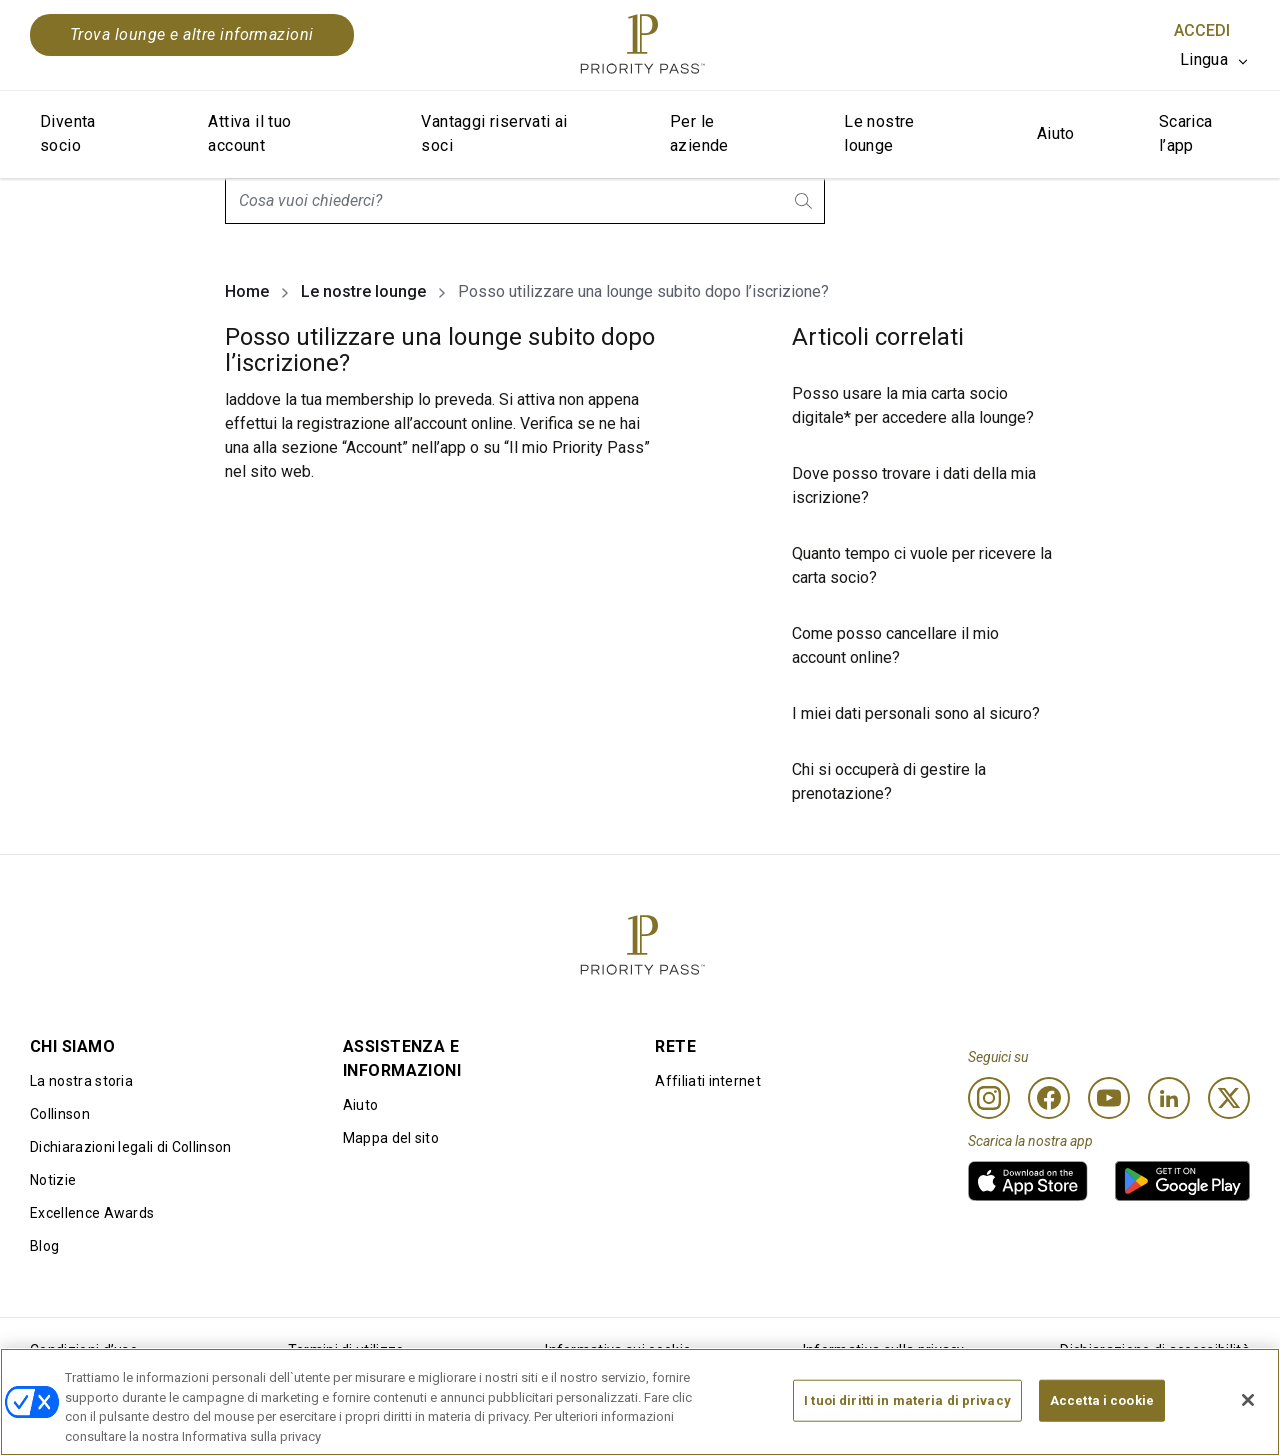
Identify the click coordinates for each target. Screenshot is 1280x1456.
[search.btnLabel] (805, 201)
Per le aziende (699, 133)
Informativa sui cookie (618, 1350)
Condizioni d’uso (84, 1350)
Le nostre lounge (879, 133)
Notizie (53, 1180)
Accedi (1202, 30)
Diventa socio (68, 133)
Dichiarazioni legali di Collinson (131, 1147)
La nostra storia (81, 1081)
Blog (44, 1246)
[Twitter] (1229, 1098)
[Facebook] (1049, 1098)
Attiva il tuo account (249, 133)
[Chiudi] (1248, 1433)
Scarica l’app (1186, 133)
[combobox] (525, 201)
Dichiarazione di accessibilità (1155, 1350)
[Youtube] (1109, 1098)
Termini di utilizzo (346, 1350)
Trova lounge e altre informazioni (192, 34)
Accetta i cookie (1102, 1433)
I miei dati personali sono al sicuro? (916, 713)
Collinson (60, 1114)
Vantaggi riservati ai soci (494, 133)
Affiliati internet (708, 1081)
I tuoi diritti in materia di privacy (907, 1433)
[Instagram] (989, 1098)
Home (247, 291)
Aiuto (1056, 133)
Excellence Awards (92, 1213)
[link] (1028, 1181)
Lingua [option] (1204, 59)
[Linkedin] (1169, 1098)
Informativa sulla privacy (884, 1350)
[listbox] (1215, 60)
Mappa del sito (391, 1138)
